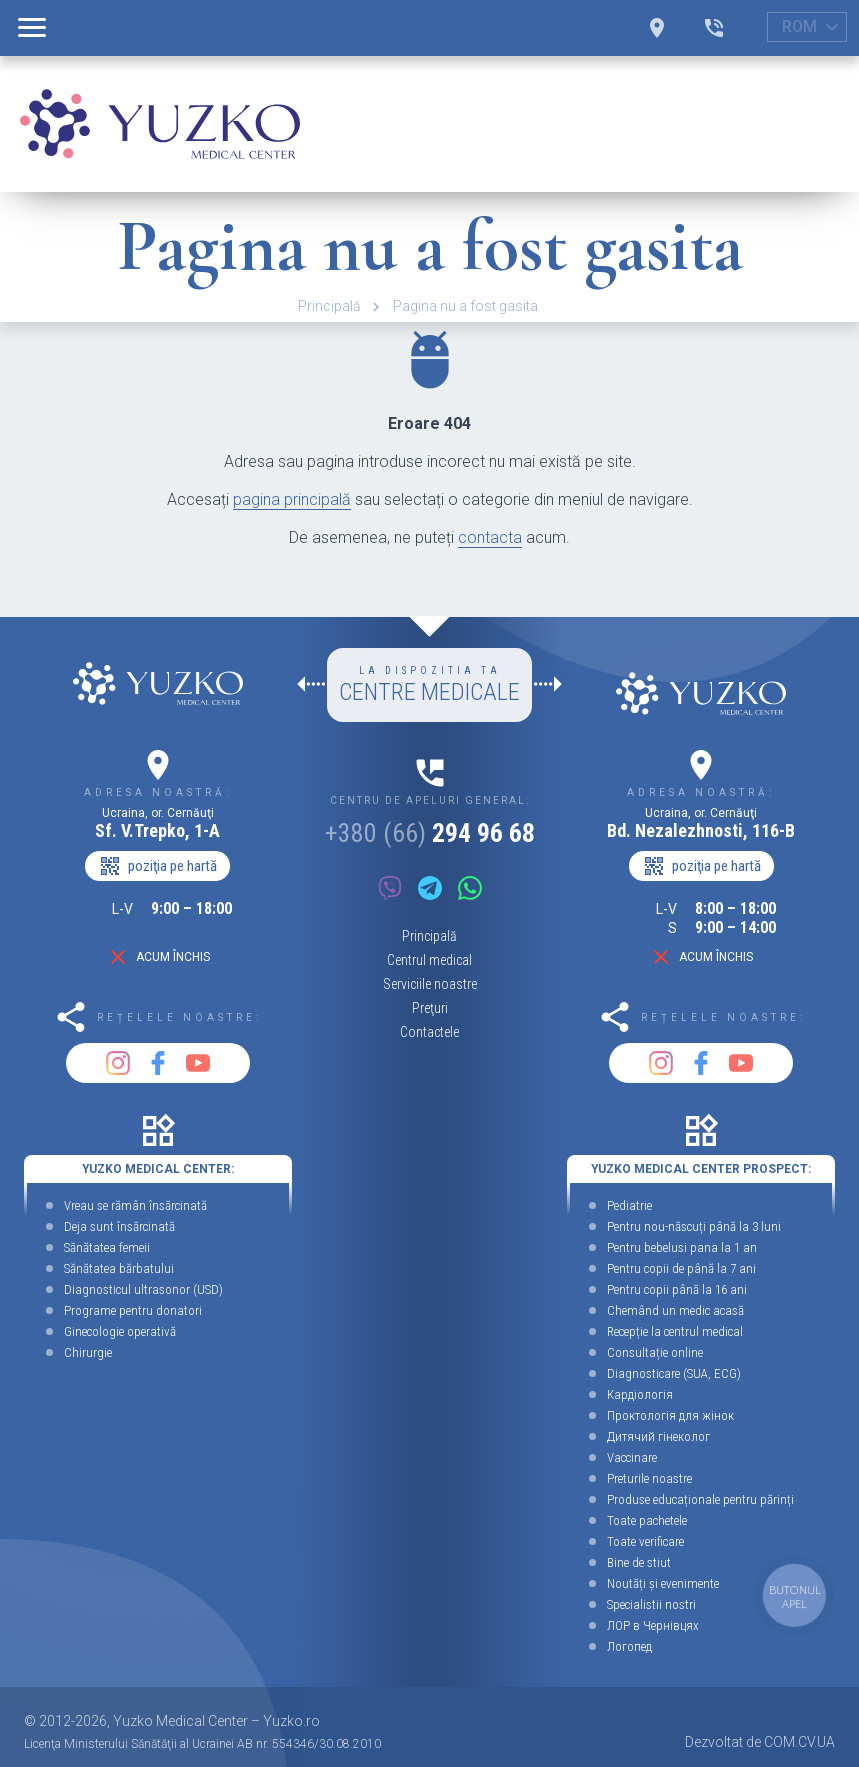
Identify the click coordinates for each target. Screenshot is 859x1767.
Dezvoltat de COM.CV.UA (760, 1742)
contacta (490, 537)
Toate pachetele (647, 1520)
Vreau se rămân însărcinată (135, 1205)
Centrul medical (429, 960)
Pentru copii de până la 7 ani (681, 1268)
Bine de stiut (639, 1562)
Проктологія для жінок (670, 1415)
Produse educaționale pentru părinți (700, 1499)
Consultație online (655, 1352)
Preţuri (430, 1008)
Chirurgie (88, 1352)
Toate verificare (645, 1541)
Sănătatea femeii (107, 1247)
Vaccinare (632, 1457)
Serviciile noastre (430, 984)
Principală (329, 306)
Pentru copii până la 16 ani (677, 1289)
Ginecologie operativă (120, 1331)
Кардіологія (640, 1394)
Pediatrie (629, 1205)
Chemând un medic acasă (675, 1310)
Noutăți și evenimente (663, 1583)
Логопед (629, 1646)
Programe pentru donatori (133, 1310)
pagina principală (292, 499)
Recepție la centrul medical (675, 1331)
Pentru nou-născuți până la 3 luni (694, 1226)
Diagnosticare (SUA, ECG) (674, 1373)
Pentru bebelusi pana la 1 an (682, 1247)
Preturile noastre (649, 1478)
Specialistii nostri (651, 1604)
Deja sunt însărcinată (119, 1226)
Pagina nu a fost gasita (465, 306)
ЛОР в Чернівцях (653, 1625)
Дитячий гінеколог (658, 1436)
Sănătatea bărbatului (119, 1268)
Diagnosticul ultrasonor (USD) (143, 1289)
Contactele (429, 1032)
